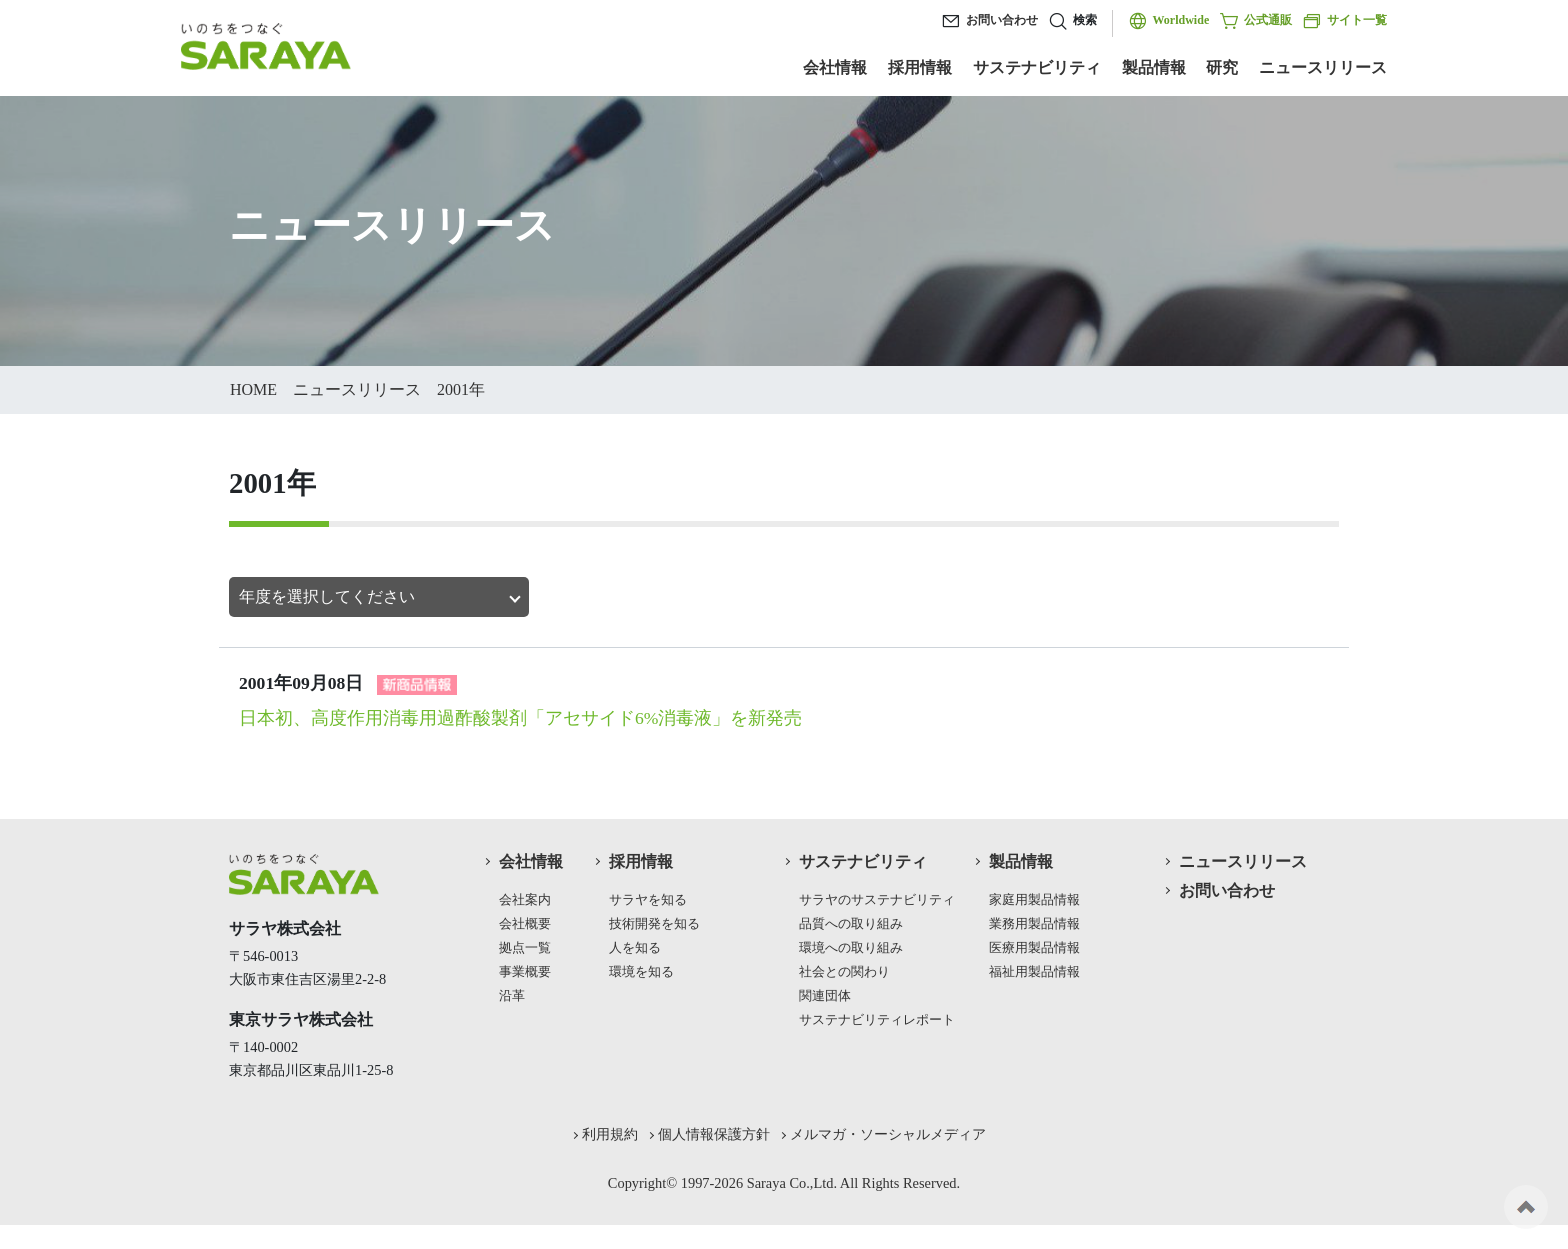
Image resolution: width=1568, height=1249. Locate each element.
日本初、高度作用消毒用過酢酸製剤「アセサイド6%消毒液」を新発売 (520, 718)
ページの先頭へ (1526, 1207)
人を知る (635, 948)
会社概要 (525, 924)
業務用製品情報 (1034, 924)
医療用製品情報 (1034, 948)
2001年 (461, 389)
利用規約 (610, 1134)
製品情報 (1154, 67)
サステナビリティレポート (877, 1020)
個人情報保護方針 (714, 1134)
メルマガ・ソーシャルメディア (888, 1134)
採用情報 (920, 67)
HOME (253, 389)
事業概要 (525, 972)
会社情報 (835, 67)
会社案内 (525, 900)
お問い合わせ (1002, 20)
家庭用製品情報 (1034, 900)
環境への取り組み (851, 948)
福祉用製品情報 (1034, 972)
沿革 (512, 996)
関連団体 (825, 996)
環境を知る (641, 972)
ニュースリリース (1323, 67)
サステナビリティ (1037, 67)
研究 (1222, 67)
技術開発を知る (654, 924)
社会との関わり (844, 972)
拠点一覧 (525, 948)
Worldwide (1181, 20)
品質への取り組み (851, 924)
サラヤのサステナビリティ (877, 900)
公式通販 (1255, 21)
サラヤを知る (648, 900)
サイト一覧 (1344, 21)
